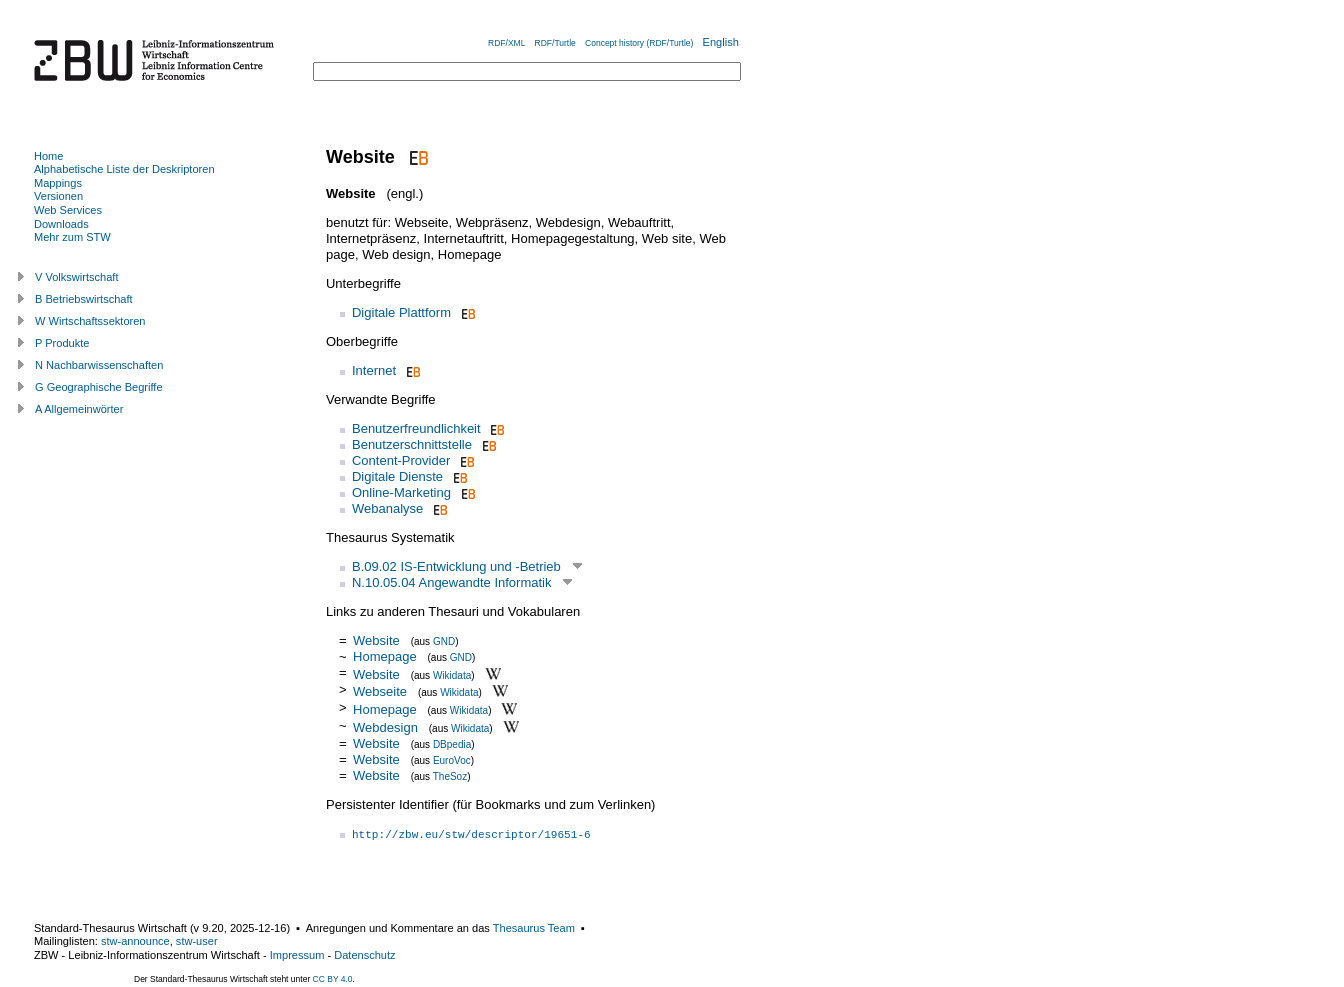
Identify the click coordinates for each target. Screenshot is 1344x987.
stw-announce (135, 941)
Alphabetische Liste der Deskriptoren (124, 169)
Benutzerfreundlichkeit (416, 428)
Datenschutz (364, 955)
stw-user (197, 941)
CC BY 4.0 (333, 979)
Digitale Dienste (397, 476)
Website (376, 640)
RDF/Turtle (555, 43)
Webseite (380, 691)
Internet (374, 370)
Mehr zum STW (72, 237)
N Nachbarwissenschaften (99, 365)
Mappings (58, 183)
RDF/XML (506, 43)
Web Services (68, 210)
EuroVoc (452, 760)
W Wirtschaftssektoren (90, 321)
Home (48, 156)
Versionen (58, 196)
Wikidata (452, 674)
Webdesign (385, 727)
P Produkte (62, 343)
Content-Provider (401, 460)
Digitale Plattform (401, 312)
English (721, 42)
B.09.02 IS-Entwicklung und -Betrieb (456, 566)
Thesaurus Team (534, 928)
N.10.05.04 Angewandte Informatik (451, 582)
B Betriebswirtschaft (84, 299)
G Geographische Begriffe (99, 387)
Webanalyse (387, 508)
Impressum (297, 955)
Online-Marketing (401, 492)
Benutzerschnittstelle (412, 444)
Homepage (385, 656)
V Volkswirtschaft (77, 277)
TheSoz (450, 776)
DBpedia (452, 744)
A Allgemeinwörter (79, 409)
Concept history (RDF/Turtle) (639, 43)
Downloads (61, 224)
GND (444, 641)
